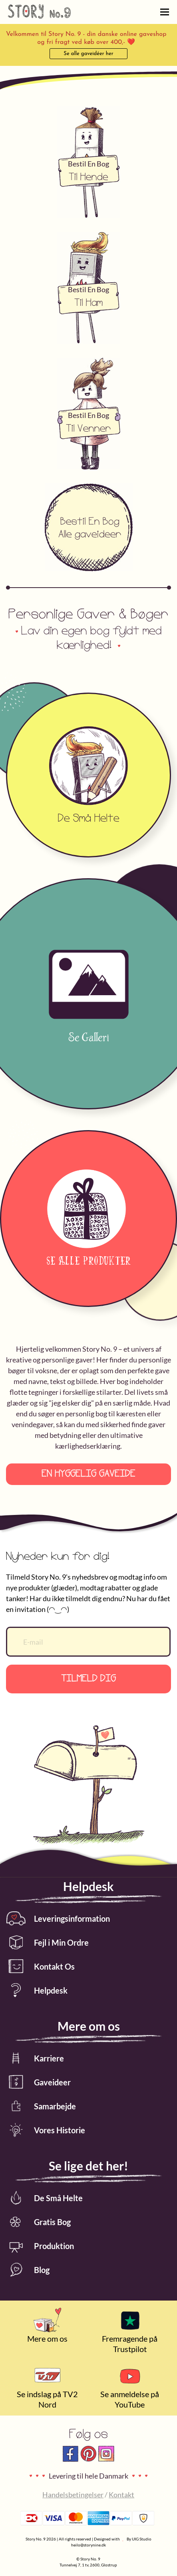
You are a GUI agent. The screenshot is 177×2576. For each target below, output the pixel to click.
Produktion (40, 2246)
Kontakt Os (40, 1966)
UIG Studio (141, 2538)
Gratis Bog (38, 2222)
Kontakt (121, 2494)
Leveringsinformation (58, 1918)
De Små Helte (44, 2198)
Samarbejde (41, 2106)
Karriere (35, 2058)
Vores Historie (45, 2130)
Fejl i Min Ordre (47, 1942)
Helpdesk (37, 1990)
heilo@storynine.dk (88, 2544)
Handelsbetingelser (72, 2494)
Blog (28, 2270)
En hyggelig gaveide (88, 1474)
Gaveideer (38, 2082)
